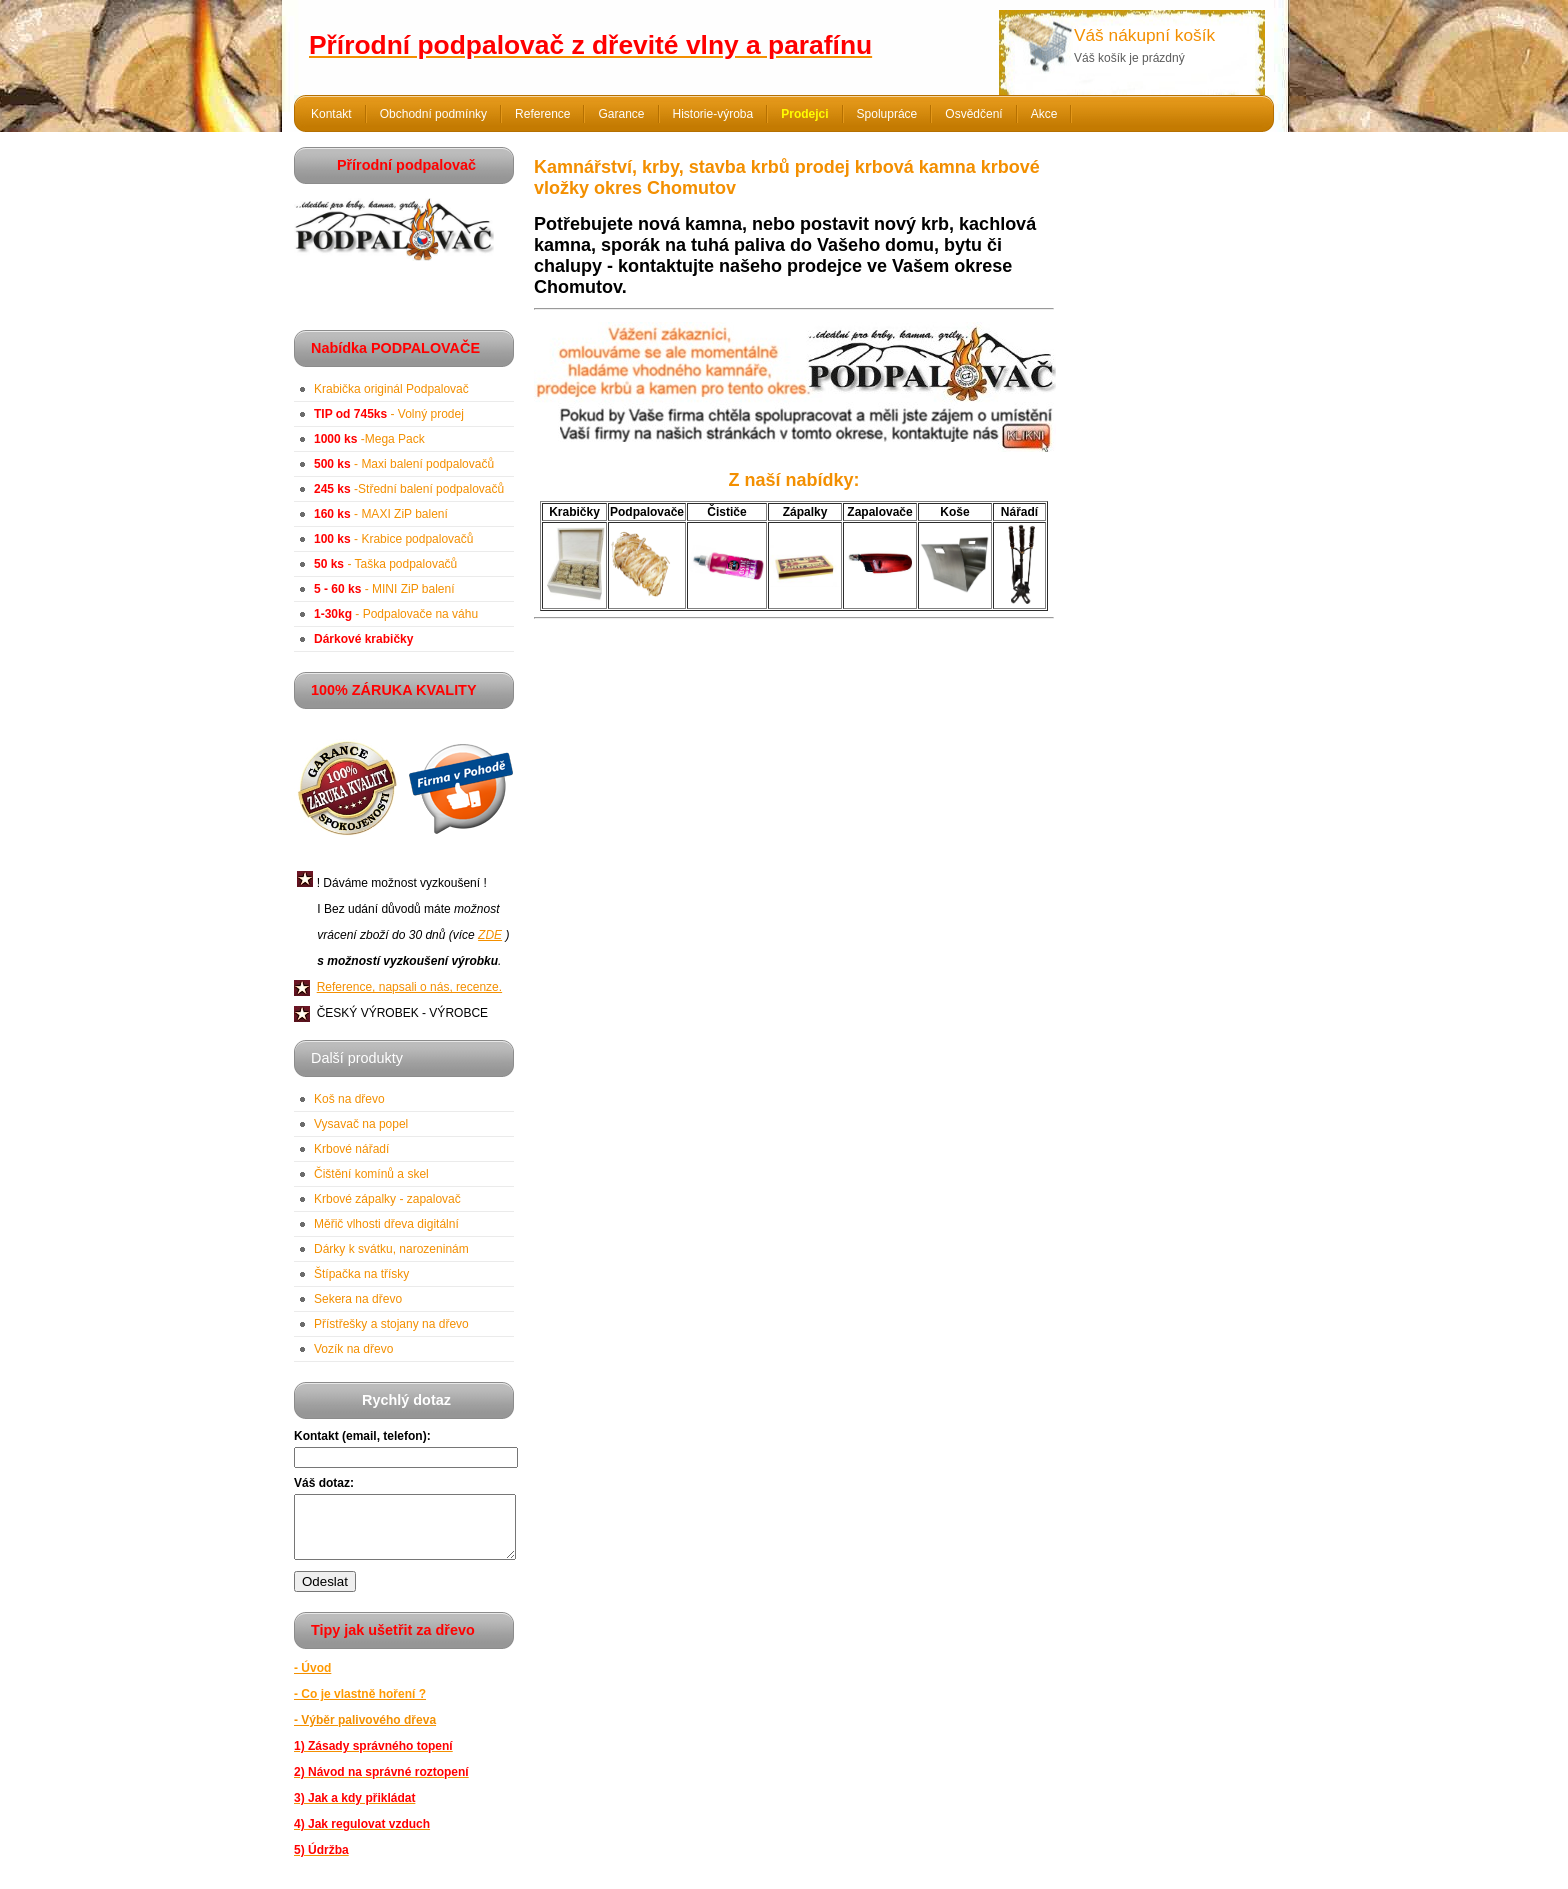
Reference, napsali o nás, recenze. (409, 987)
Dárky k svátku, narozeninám (391, 1249)
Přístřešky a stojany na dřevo (391, 1324)
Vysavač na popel (361, 1124)
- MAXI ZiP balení (381, 514)
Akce (1044, 114)
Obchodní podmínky (433, 114)
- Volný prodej (389, 414)
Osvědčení (973, 114)
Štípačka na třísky (361, 1274)
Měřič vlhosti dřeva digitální (386, 1224)
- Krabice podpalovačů (393, 539)
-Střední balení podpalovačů (409, 489)
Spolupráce (887, 114)
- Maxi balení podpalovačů (404, 464)
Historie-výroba (713, 114)
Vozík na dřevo (353, 1349)
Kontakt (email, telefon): (362, 1436)
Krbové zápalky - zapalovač (387, 1199)
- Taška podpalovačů (385, 564)
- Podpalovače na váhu (396, 614)
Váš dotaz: (324, 1483)
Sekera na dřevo (358, 1299)
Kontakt (331, 114)
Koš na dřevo (349, 1099)
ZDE (490, 935)
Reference (542, 114)
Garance (621, 114)
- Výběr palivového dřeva (365, 1732)
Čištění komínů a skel (371, 1174)
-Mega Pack (369, 439)
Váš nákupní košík (1144, 35)
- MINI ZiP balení (384, 589)
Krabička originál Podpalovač (391, 389)
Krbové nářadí (351, 1149)
